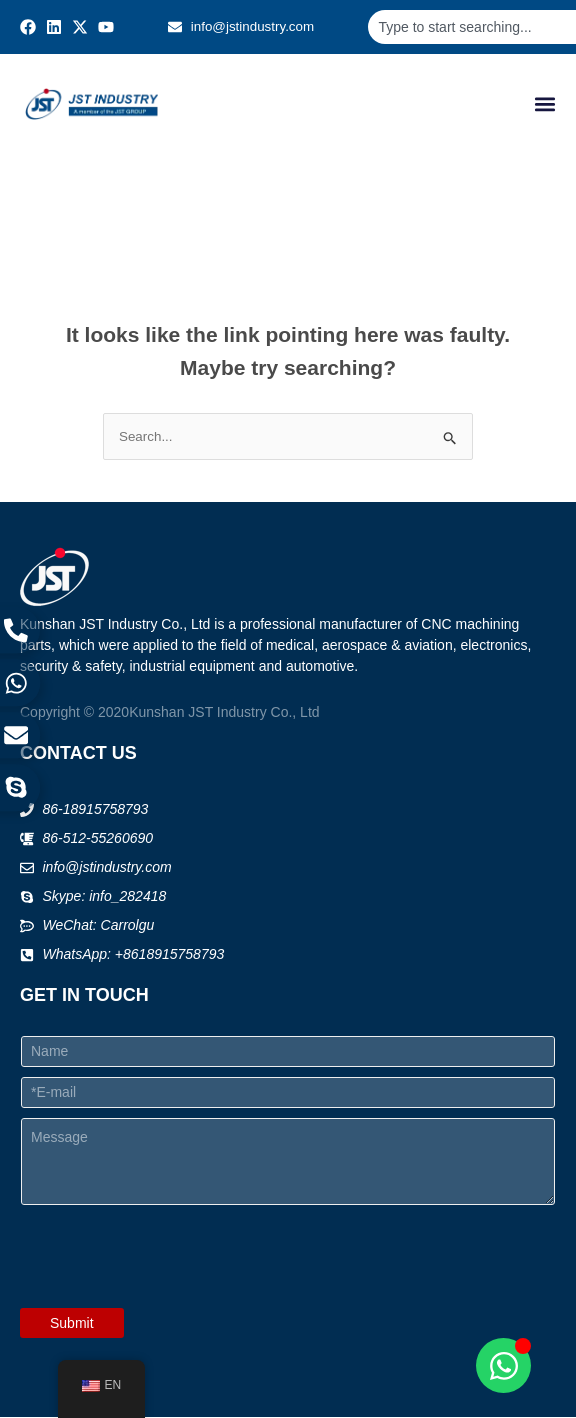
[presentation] (172, 1296)
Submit (72, 1324)
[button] (544, 104)
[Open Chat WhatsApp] (503, 1365)
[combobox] (471, 27)
